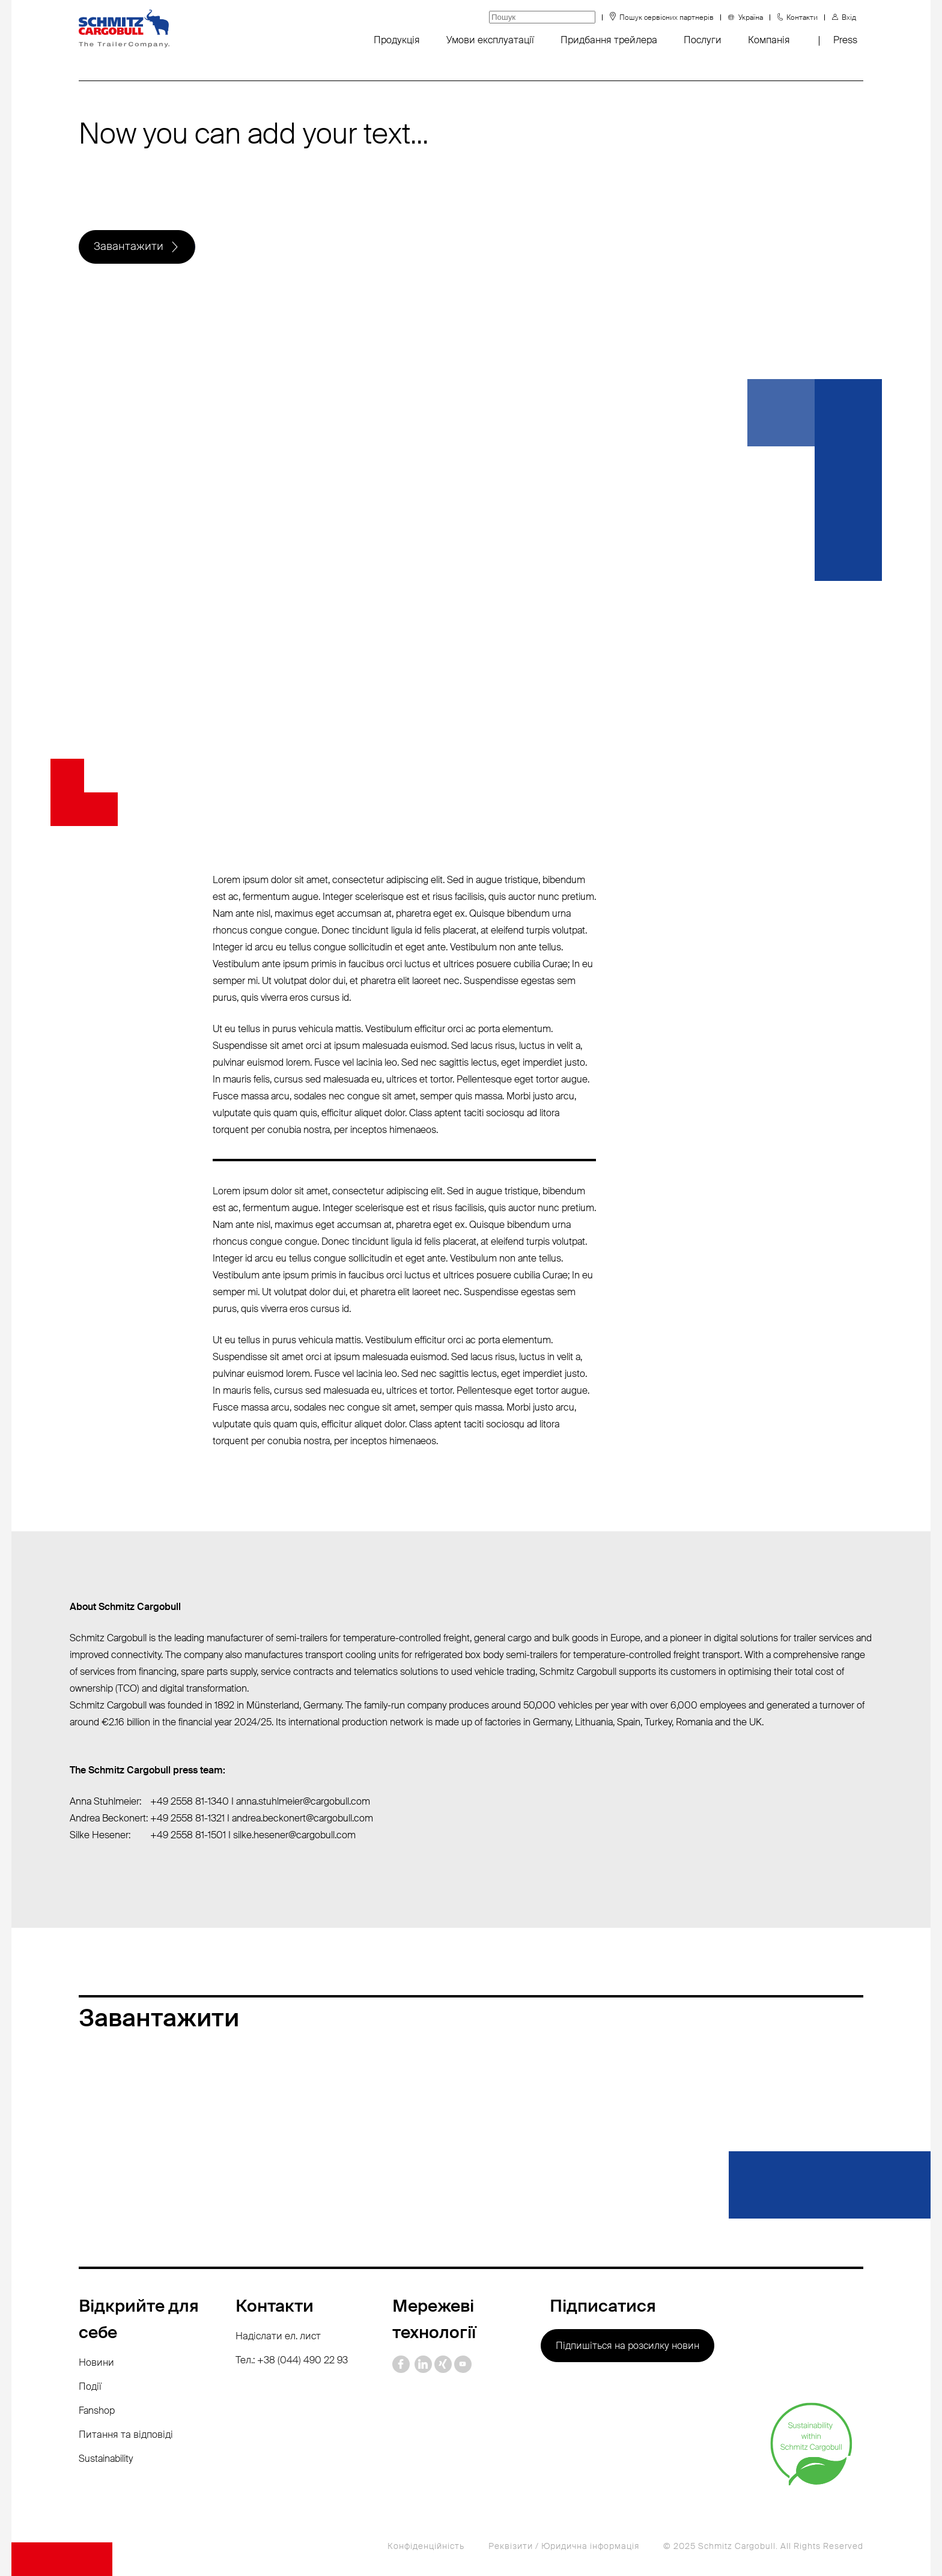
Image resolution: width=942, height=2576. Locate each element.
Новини (96, 2362)
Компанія (769, 40)
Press (845, 40)
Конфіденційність (425, 2546)
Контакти (802, 17)
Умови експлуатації (490, 40)
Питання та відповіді (126, 2434)
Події (90, 2386)
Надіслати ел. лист (278, 2336)
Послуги (703, 40)
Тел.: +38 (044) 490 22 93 (291, 2360)
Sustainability (106, 2458)
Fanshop (97, 2410)
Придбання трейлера (609, 40)
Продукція (397, 40)
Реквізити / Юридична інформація (563, 2546)
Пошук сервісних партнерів (666, 17)
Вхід (849, 17)
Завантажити (128, 247)
